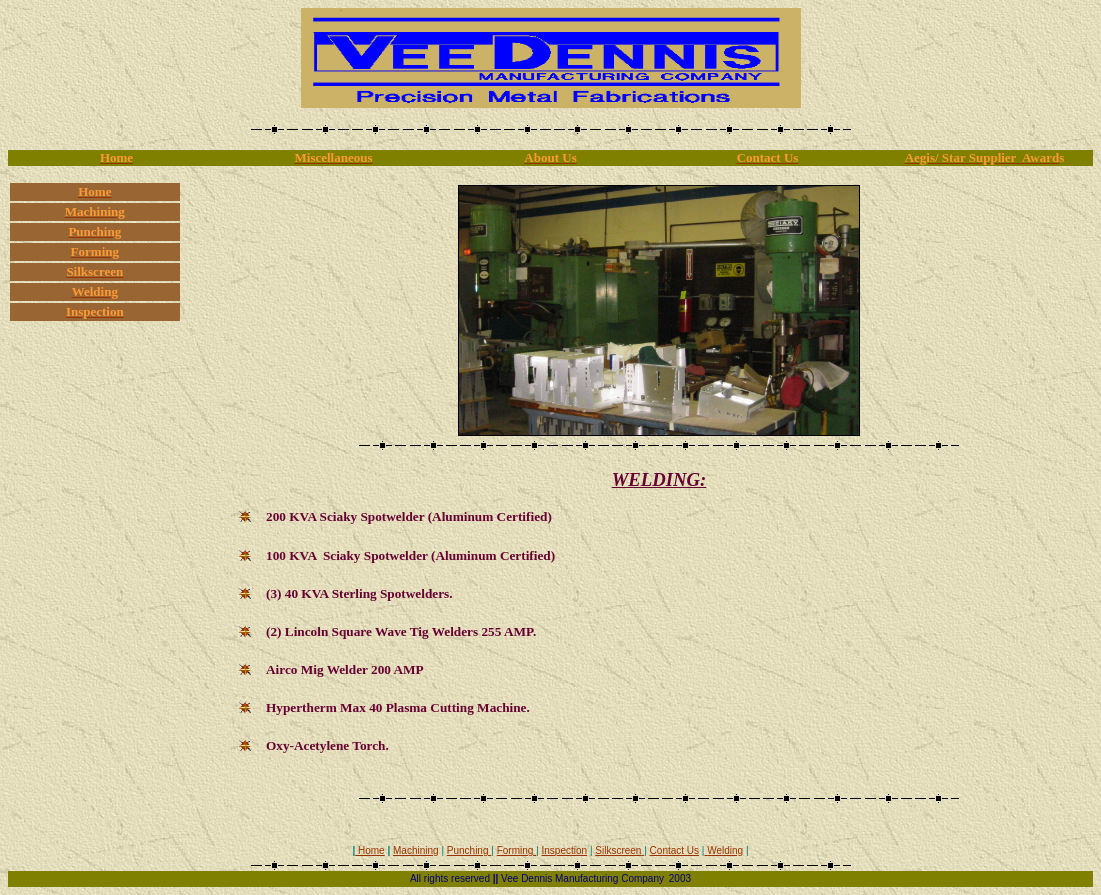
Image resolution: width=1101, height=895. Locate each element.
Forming (516, 850)
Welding (725, 850)
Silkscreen (619, 850)
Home (369, 850)
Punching (469, 850)
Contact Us (674, 850)
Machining (416, 850)
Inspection (565, 850)
